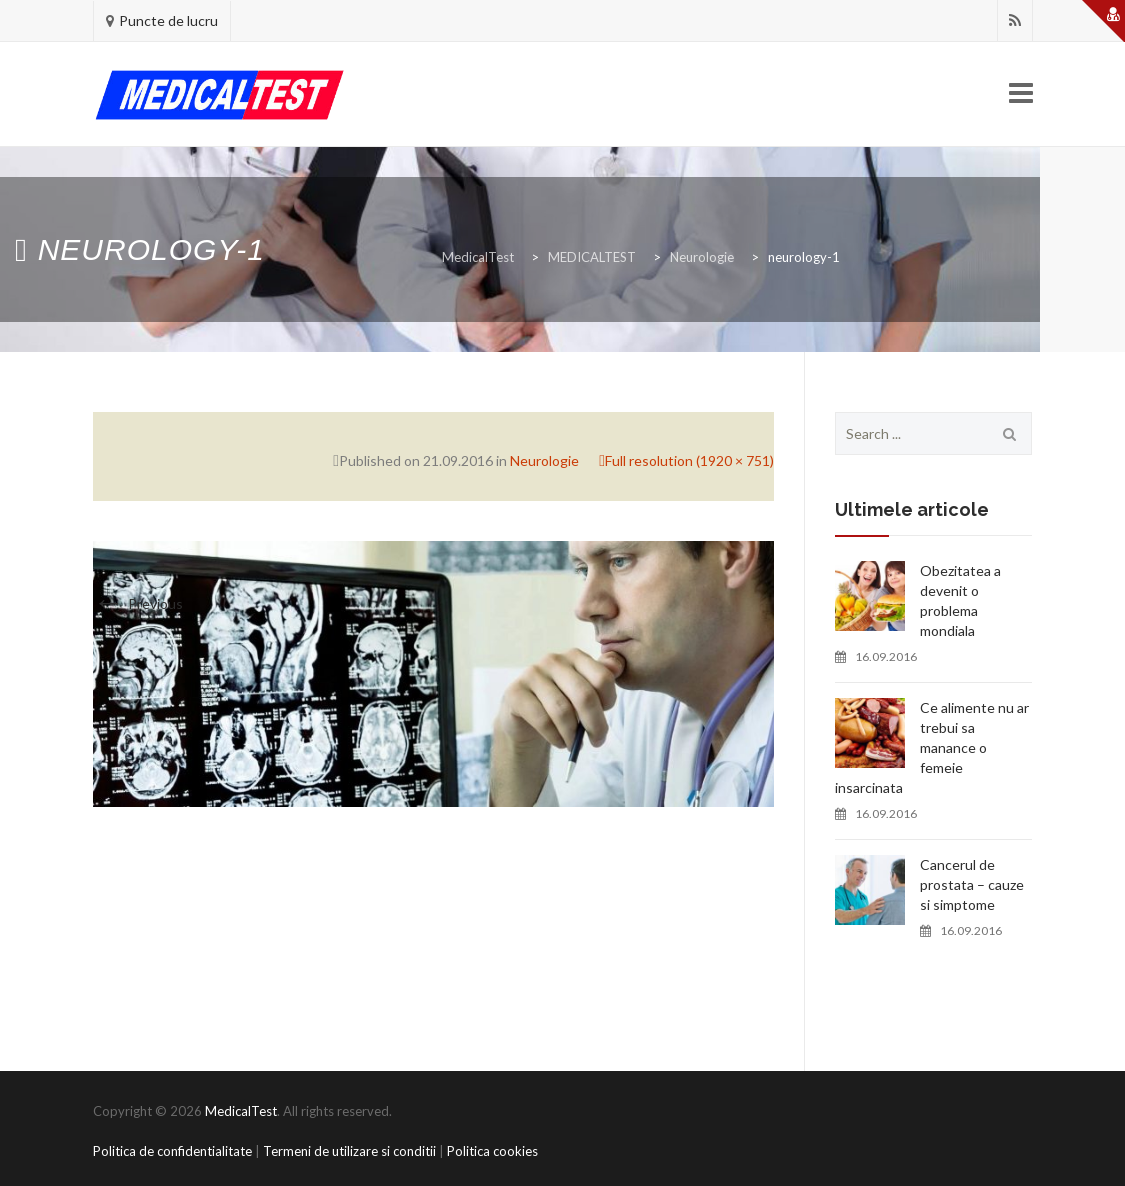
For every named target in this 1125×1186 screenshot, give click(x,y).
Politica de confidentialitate (172, 1151)
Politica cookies (492, 1151)
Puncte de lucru (168, 20)
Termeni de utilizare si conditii (349, 1151)
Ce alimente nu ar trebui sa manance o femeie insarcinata (932, 747)
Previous (138, 603)
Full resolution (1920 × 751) (689, 460)
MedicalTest (241, 1111)
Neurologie (544, 460)
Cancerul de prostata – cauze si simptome (972, 884)
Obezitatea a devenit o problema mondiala (960, 600)
